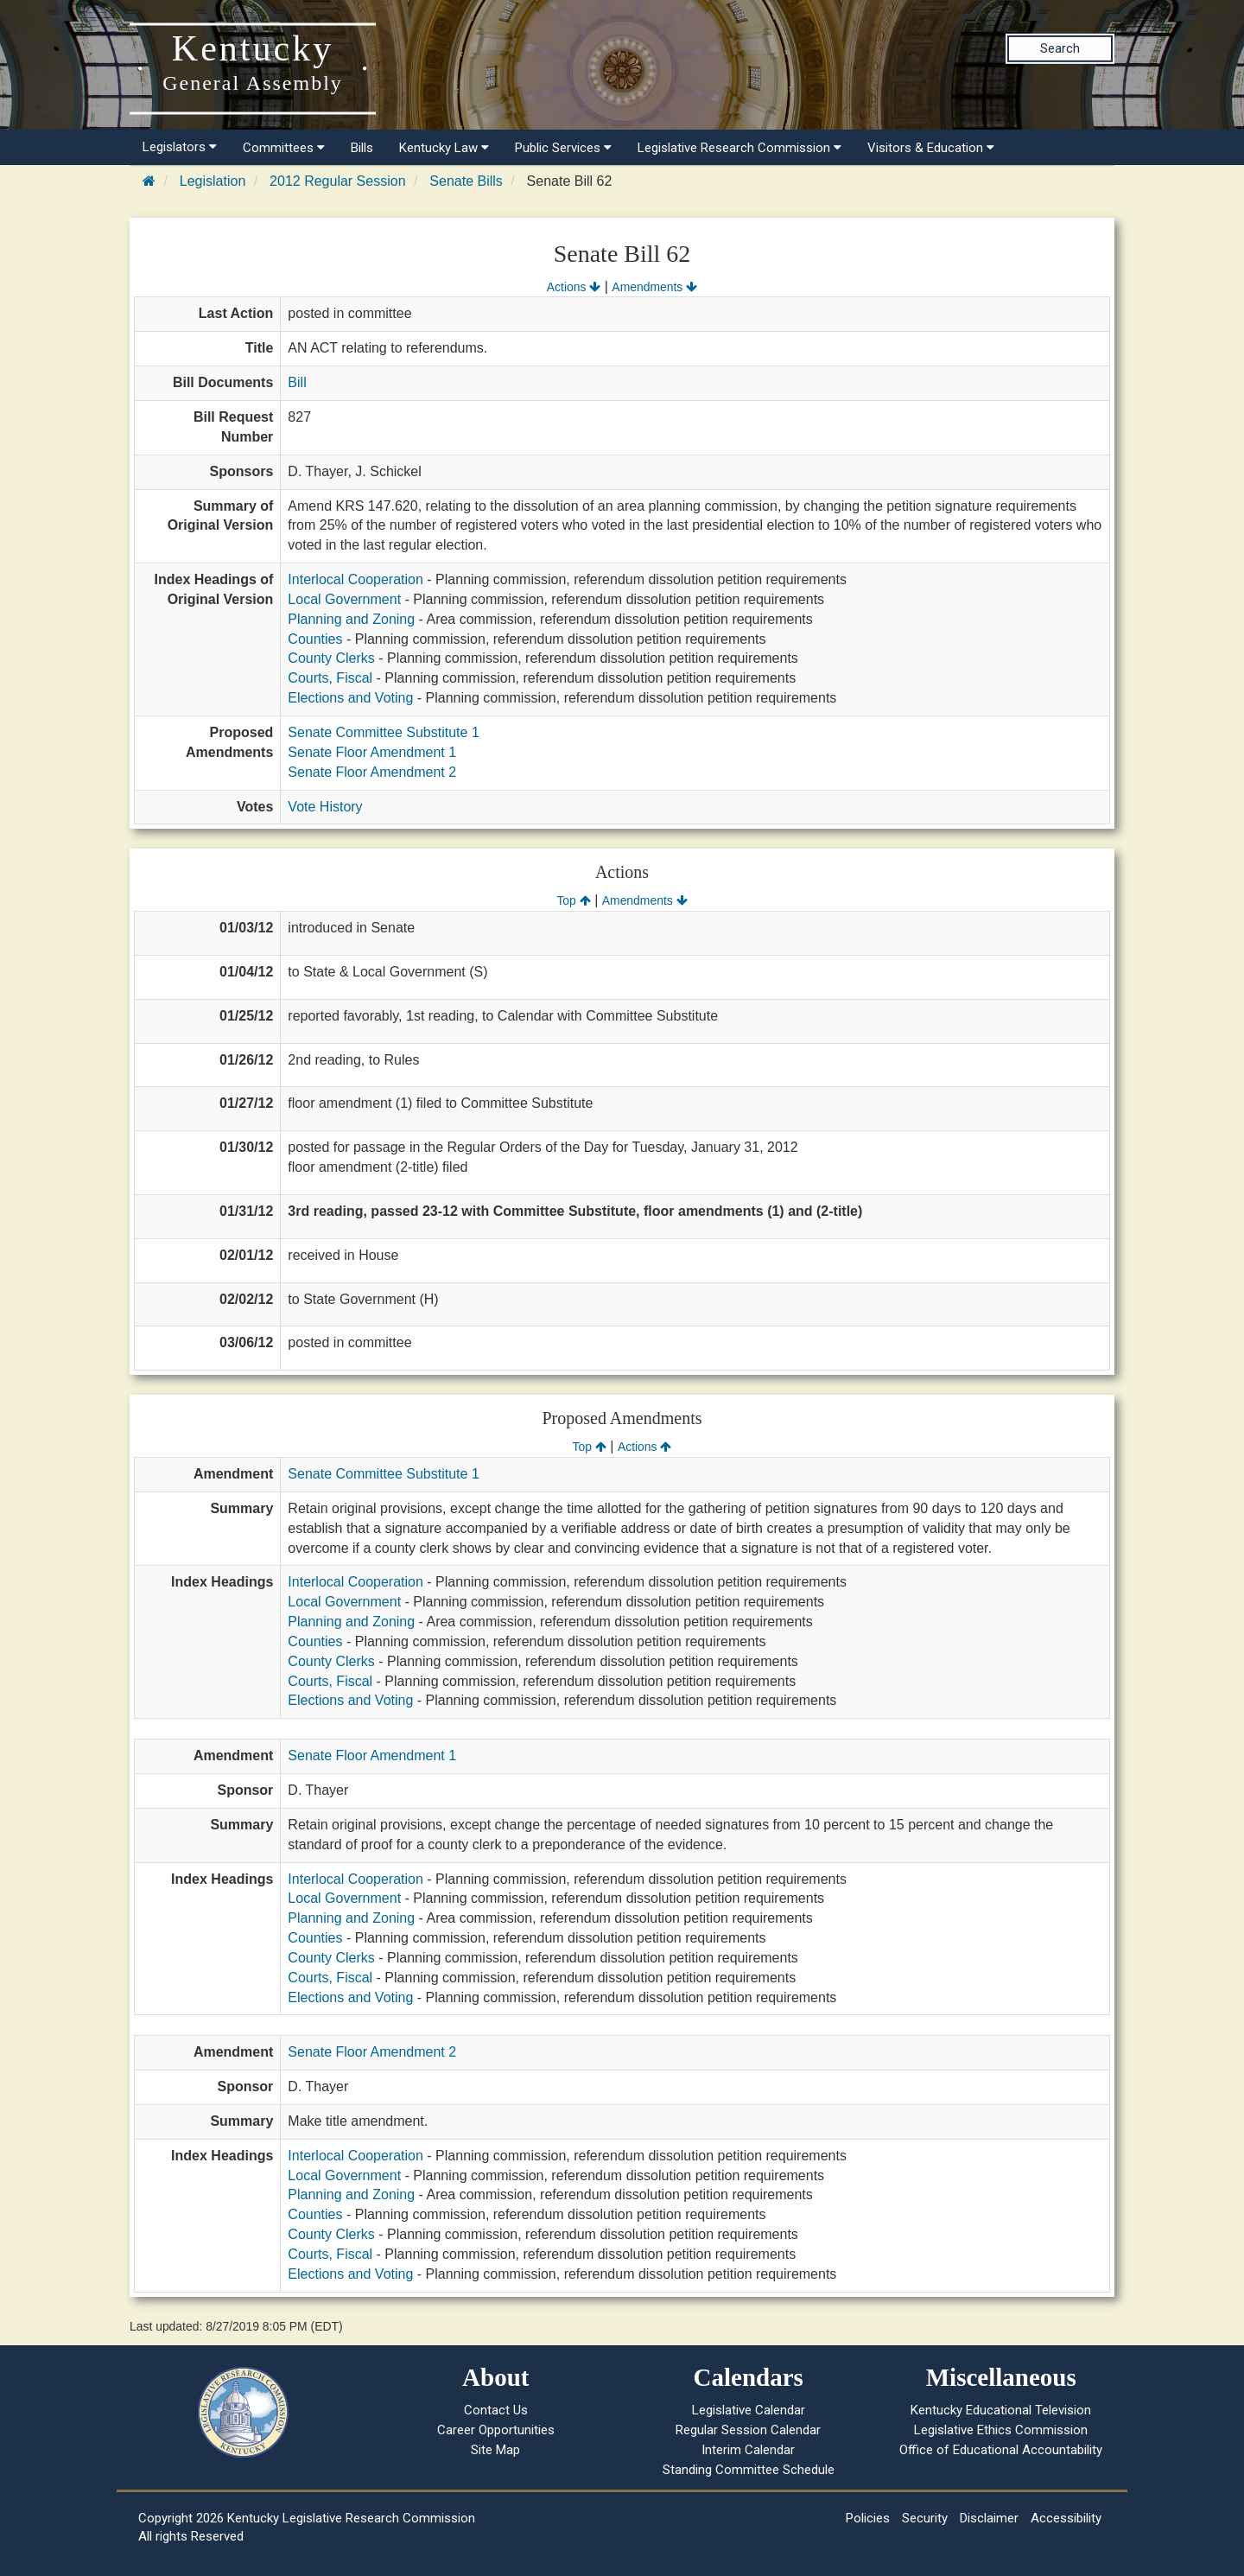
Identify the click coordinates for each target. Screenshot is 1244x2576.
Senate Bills (466, 181)
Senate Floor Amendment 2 (372, 772)
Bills (362, 148)
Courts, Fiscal (330, 678)
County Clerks (331, 658)
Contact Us (496, 2410)
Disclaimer (989, 2518)
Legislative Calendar (748, 2410)
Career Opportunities (496, 2430)
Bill (297, 382)
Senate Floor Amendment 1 (372, 752)
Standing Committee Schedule (749, 2469)
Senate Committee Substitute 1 (383, 732)
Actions (573, 287)
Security (925, 2518)
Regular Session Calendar (748, 2430)
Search (1060, 48)
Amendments (654, 287)
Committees (284, 148)
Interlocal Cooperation (355, 579)
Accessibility (1066, 2518)
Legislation (213, 181)
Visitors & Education (930, 148)
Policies (868, 2518)
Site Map (495, 2450)
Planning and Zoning (351, 619)
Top (573, 900)
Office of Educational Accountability (1000, 2450)
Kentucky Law (444, 148)
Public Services (563, 148)
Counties (315, 639)
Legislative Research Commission (739, 148)
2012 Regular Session (337, 181)
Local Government (344, 599)
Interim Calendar (748, 2450)
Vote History (325, 806)
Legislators (180, 147)
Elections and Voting (350, 697)
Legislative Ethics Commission (1001, 2430)
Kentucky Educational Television (1001, 2410)
